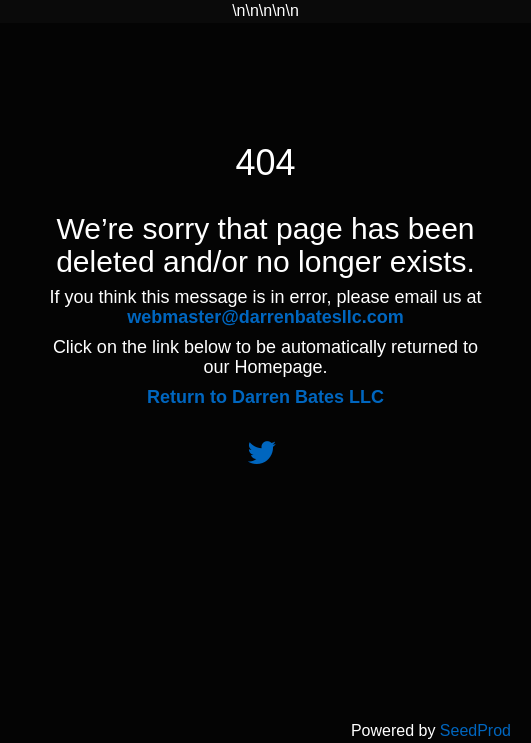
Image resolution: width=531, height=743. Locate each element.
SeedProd (475, 730)
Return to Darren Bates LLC (265, 397)
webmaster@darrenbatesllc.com (265, 317)
